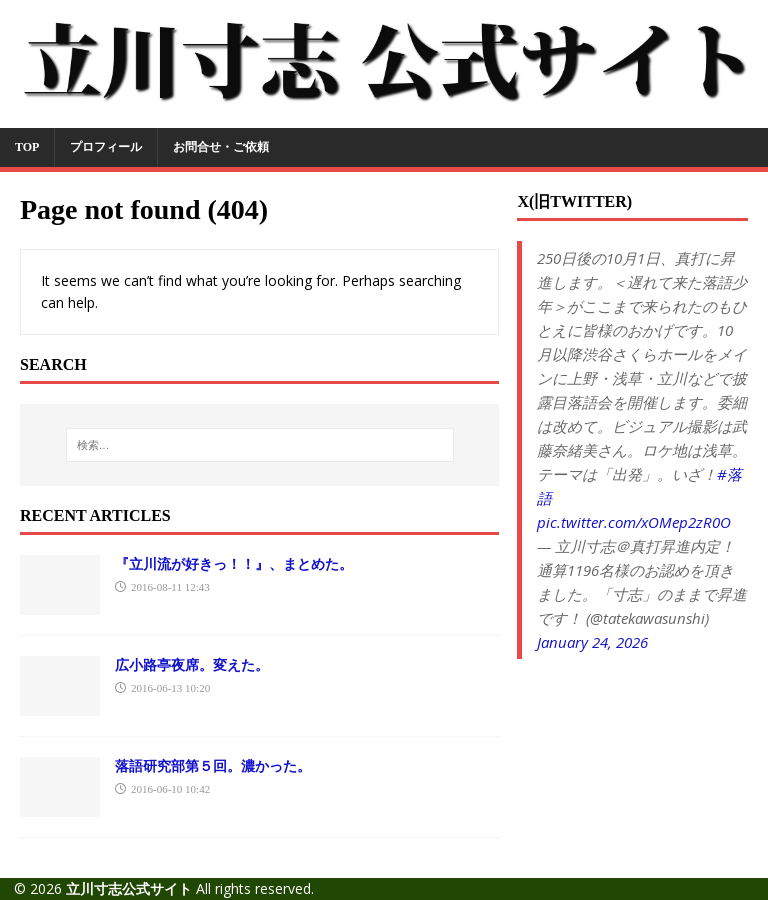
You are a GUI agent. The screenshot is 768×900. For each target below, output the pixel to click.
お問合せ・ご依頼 (221, 147)
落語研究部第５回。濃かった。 (213, 765)
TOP (27, 147)
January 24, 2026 (592, 642)
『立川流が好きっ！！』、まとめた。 (234, 563)
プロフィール (106, 147)
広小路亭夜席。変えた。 (192, 664)
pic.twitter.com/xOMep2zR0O (634, 522)
